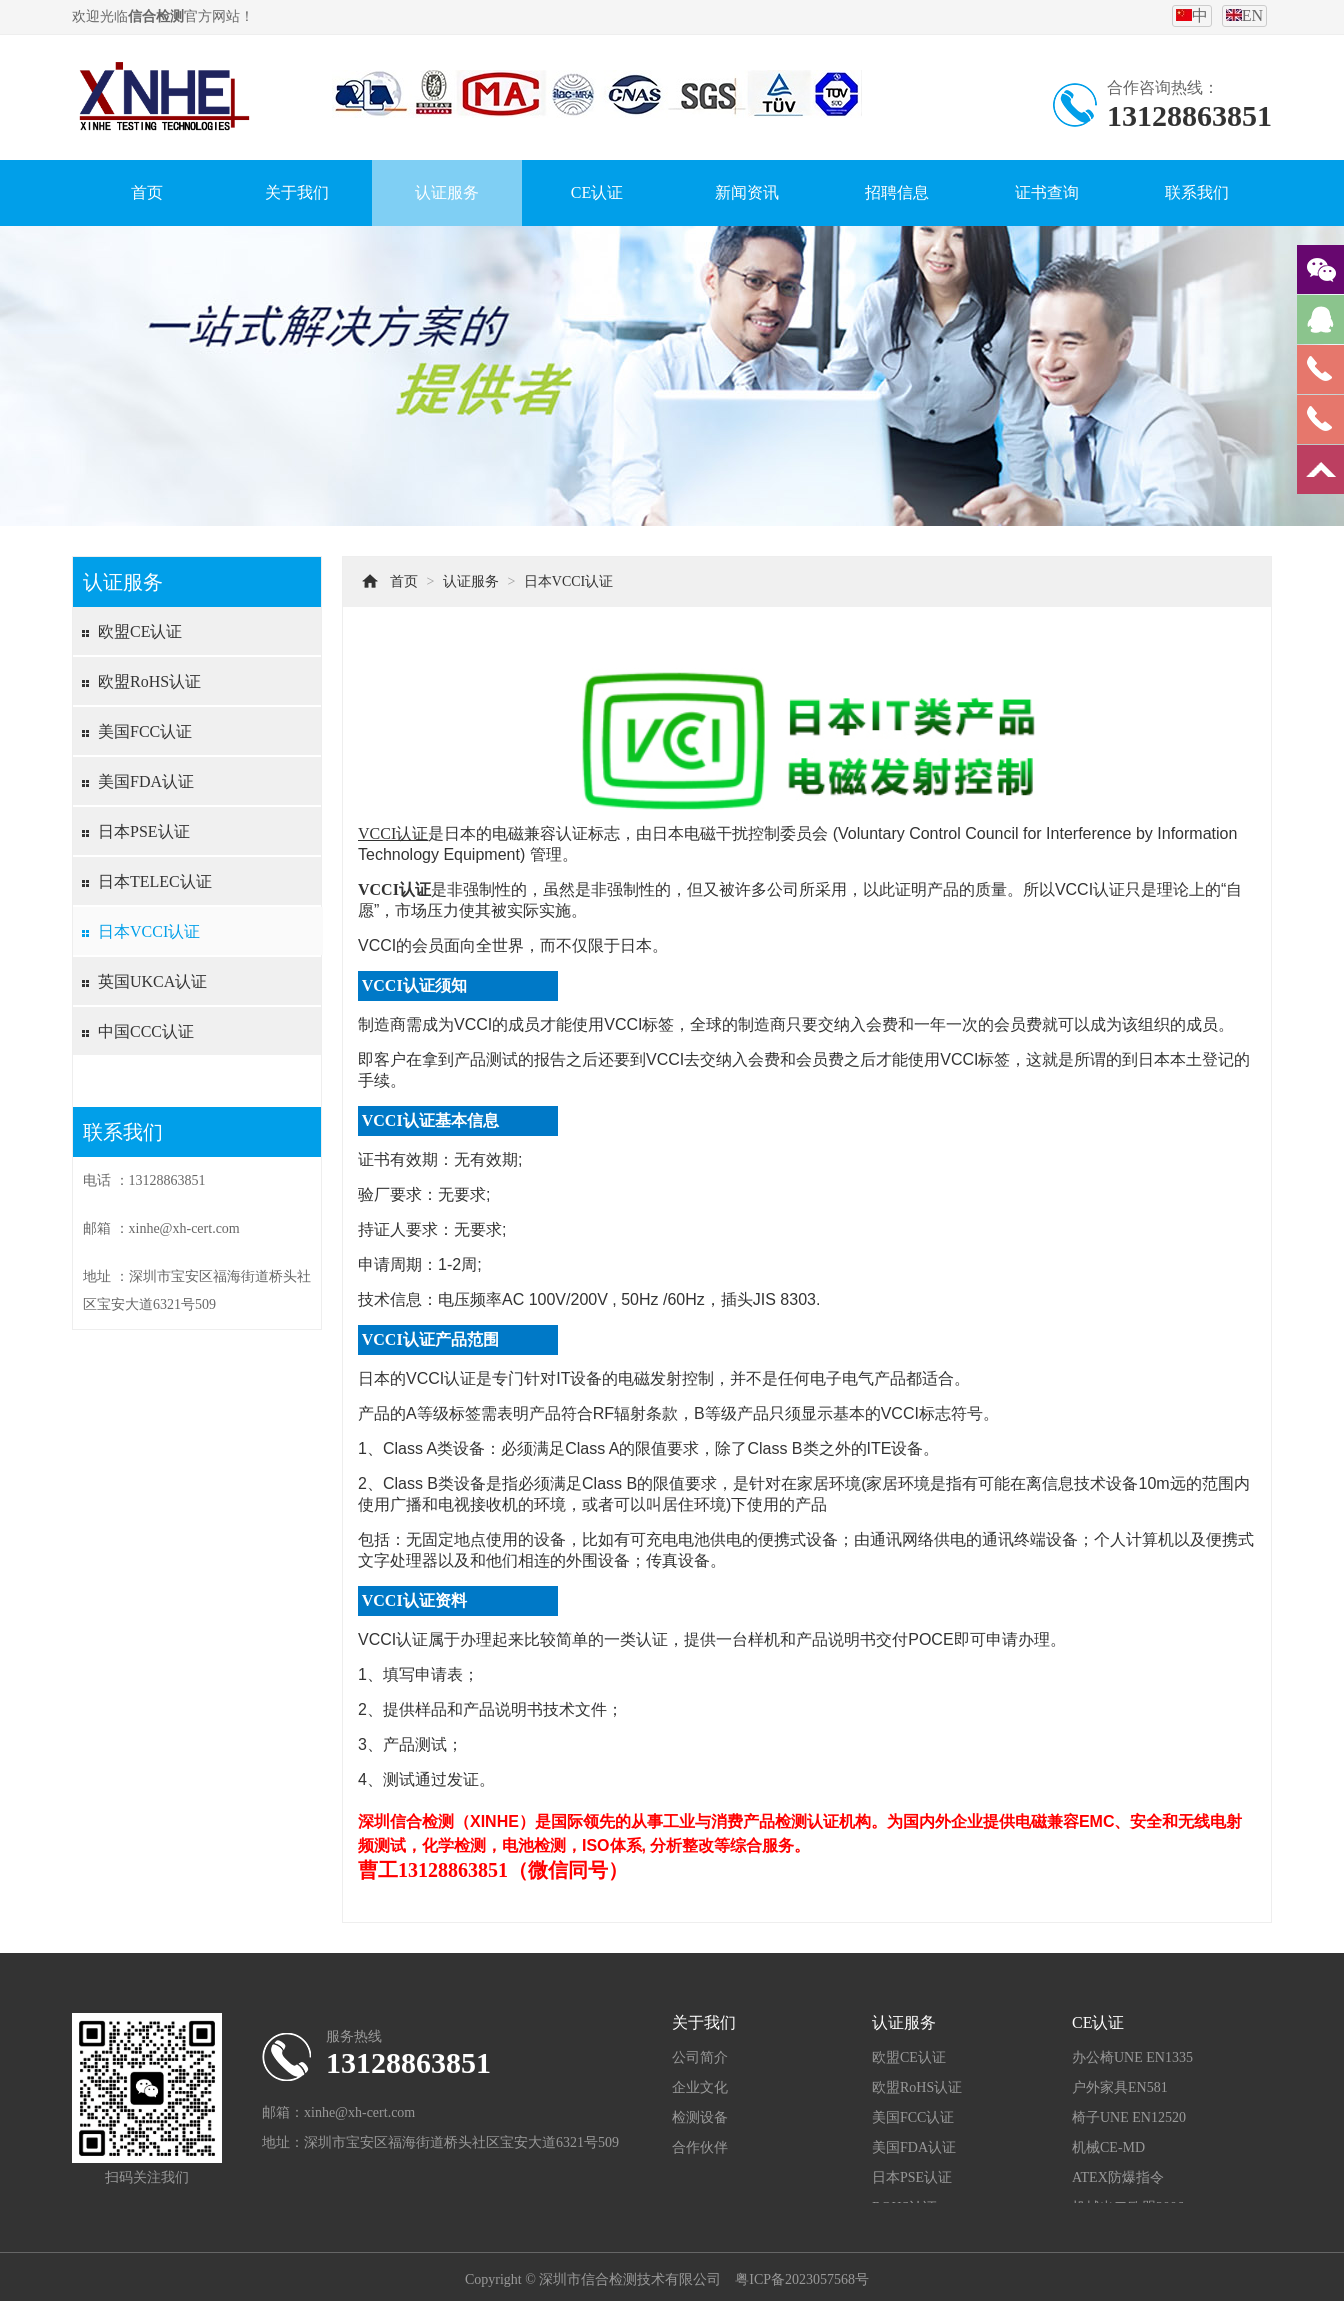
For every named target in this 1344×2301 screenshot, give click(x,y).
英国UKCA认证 (152, 981)
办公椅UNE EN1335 (1132, 2057)
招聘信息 (897, 192)
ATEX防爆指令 (1118, 2177)
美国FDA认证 (146, 781)
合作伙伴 (700, 2147)
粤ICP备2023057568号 (802, 2279)
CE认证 (597, 192)
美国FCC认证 (145, 731)
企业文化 (700, 2087)
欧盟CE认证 (140, 631)
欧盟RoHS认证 (149, 681)
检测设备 (700, 2117)
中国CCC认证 (146, 1031)
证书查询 (1047, 192)
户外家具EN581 (1120, 2087)
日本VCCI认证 (149, 931)
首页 (147, 192)
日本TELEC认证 (155, 881)
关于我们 (297, 192)
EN (1244, 15)
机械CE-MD (1108, 2147)
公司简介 (700, 2057)
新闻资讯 (747, 192)
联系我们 (1197, 192)
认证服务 (447, 192)
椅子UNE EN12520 (1129, 2117)
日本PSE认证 (144, 831)
